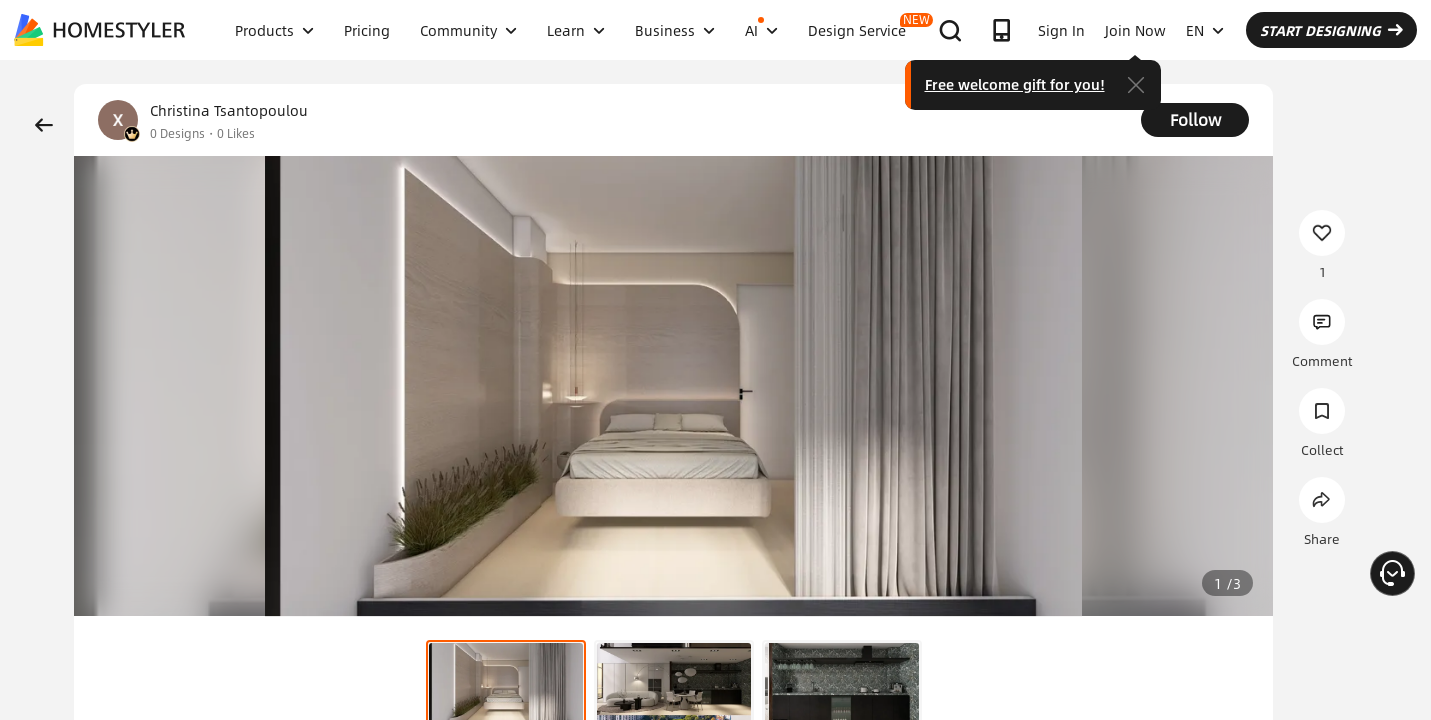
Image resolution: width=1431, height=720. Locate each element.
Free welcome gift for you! (1015, 84)
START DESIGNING (1331, 30)
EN (1205, 30)
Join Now (1135, 30)
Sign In (1061, 30)
